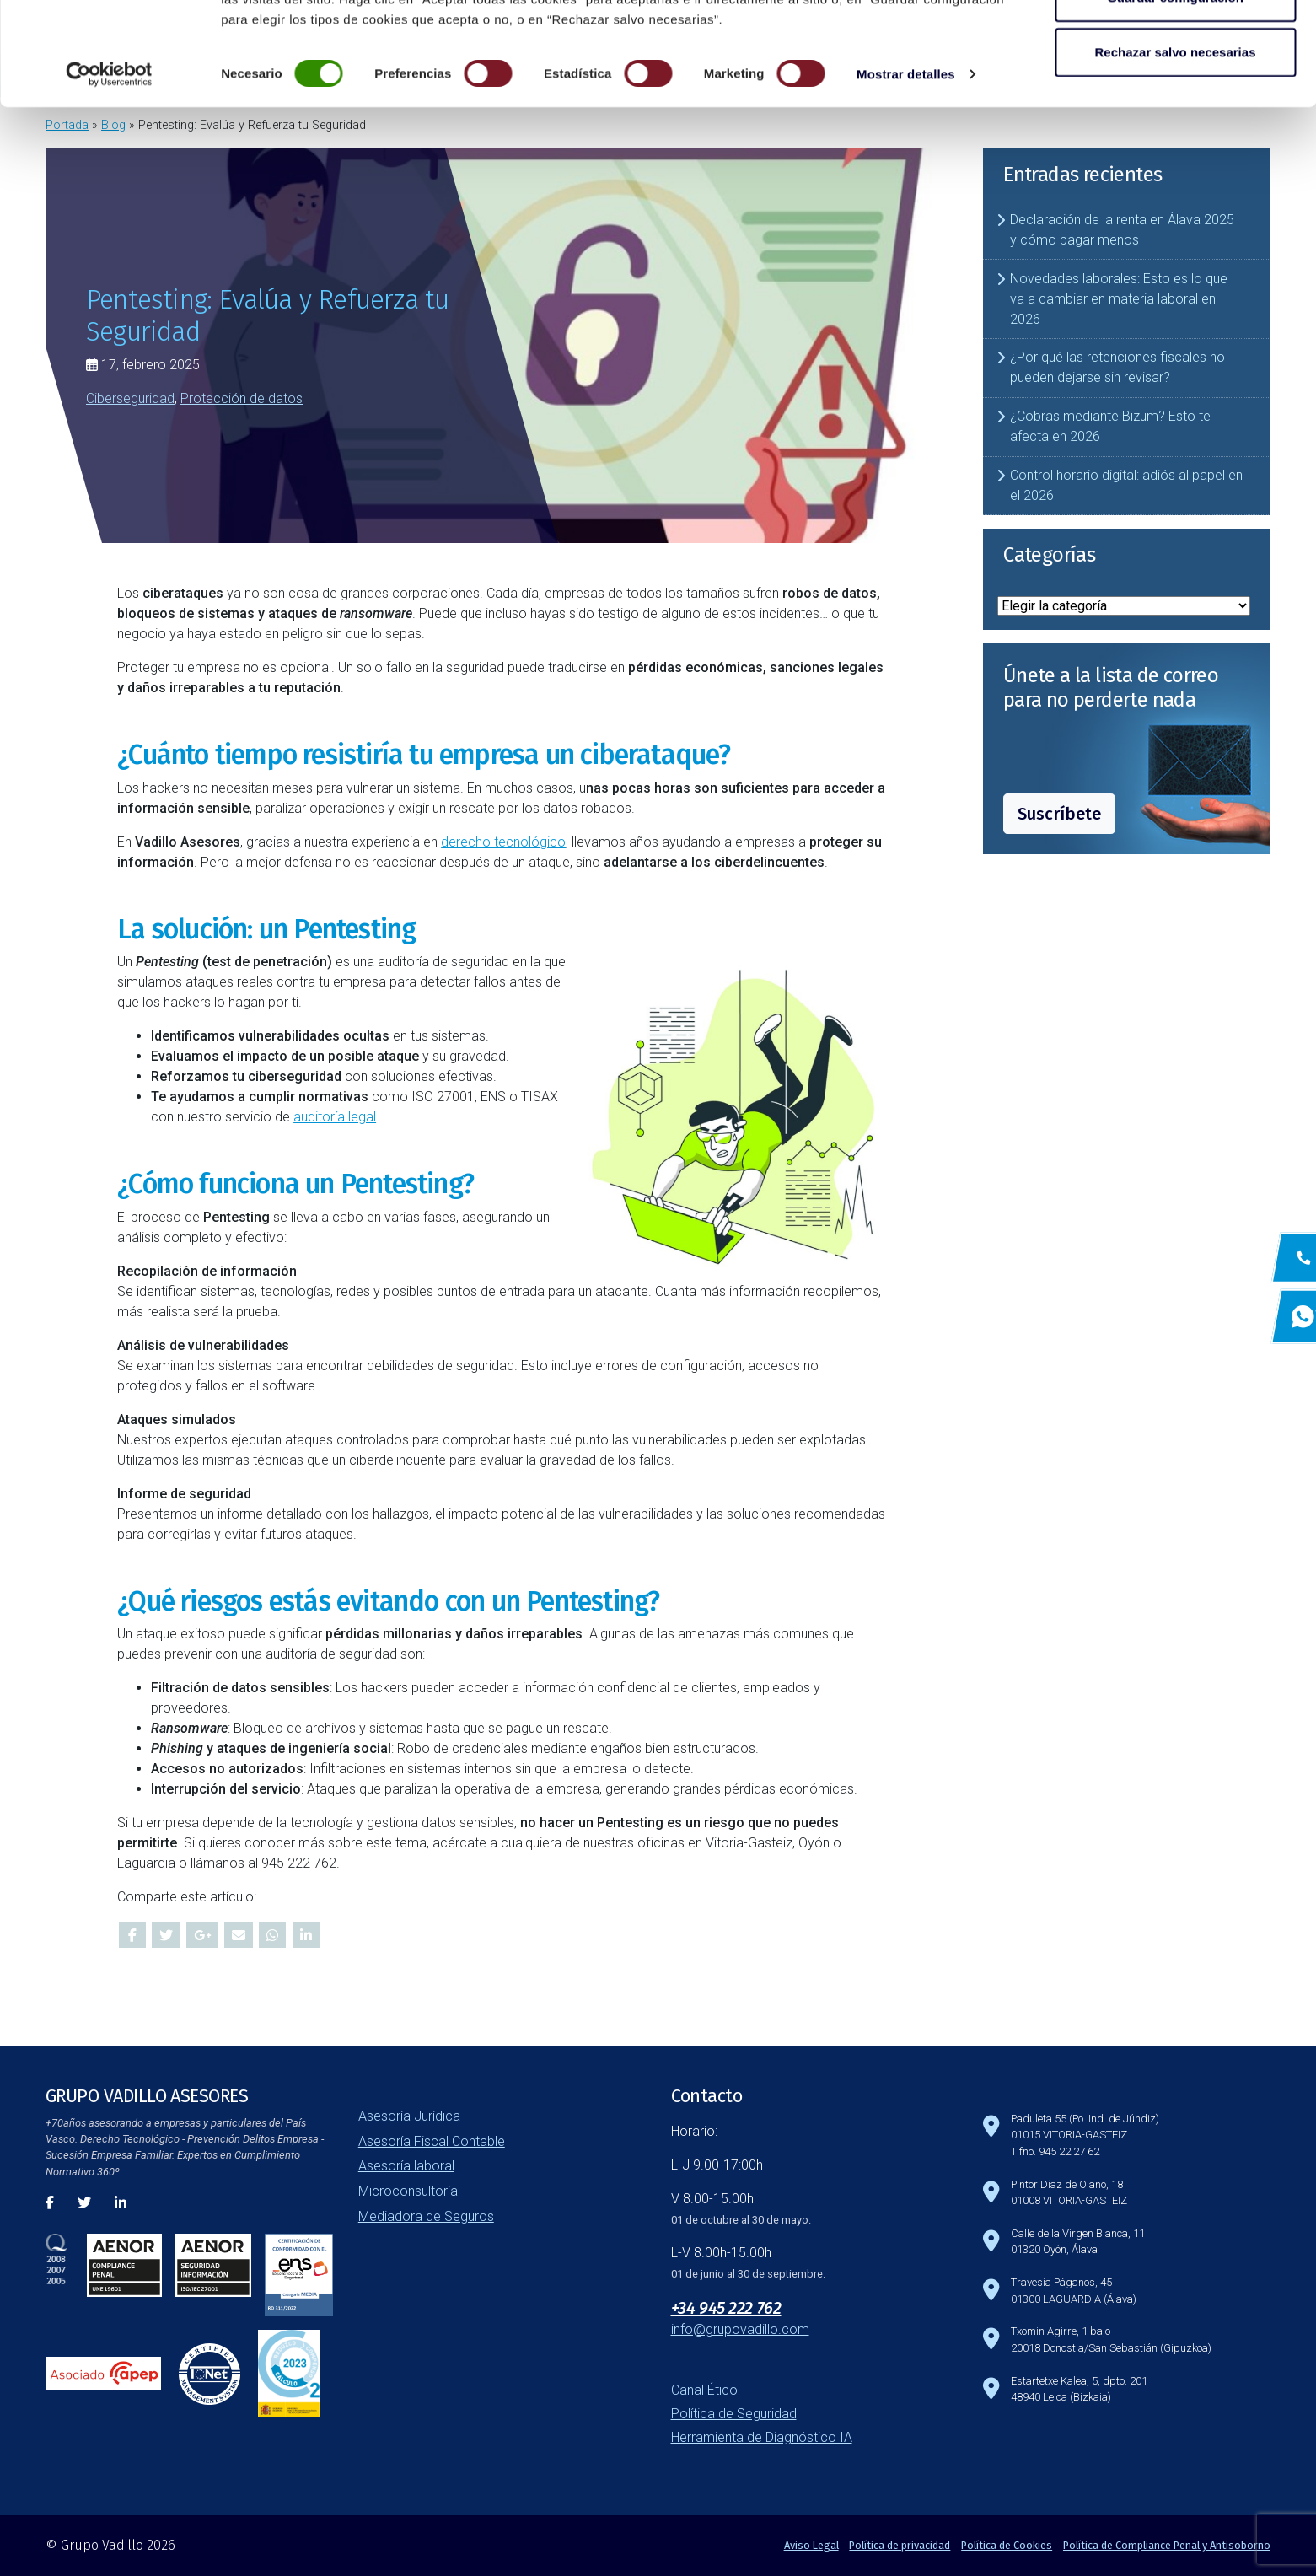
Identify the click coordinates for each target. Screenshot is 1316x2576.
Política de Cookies (1006, 2545)
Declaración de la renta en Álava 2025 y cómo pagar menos (1122, 230)
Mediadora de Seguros (426, 2216)
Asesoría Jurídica (409, 2116)
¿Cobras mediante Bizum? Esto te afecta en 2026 (1110, 426)
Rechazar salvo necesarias (1175, 155)
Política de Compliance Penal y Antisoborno (1166, 2545)
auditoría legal (334, 1117)
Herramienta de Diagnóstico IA (761, 2437)
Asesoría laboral (406, 2166)
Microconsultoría (408, 2191)
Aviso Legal (811, 2545)
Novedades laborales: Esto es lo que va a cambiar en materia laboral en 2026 (1118, 299)
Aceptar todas (1175, 44)
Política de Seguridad (734, 2414)
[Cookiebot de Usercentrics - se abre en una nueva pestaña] (109, 177)
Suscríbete (1059, 814)
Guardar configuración (1175, 100)
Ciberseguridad (130, 398)
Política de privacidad (899, 2545)
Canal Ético (704, 2390)
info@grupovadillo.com (740, 2329)
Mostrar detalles (906, 176)
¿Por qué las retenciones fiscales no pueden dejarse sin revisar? (1117, 367)
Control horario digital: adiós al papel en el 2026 (1126, 485)
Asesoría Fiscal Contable (431, 2141)
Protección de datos (241, 398)
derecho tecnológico (503, 842)
